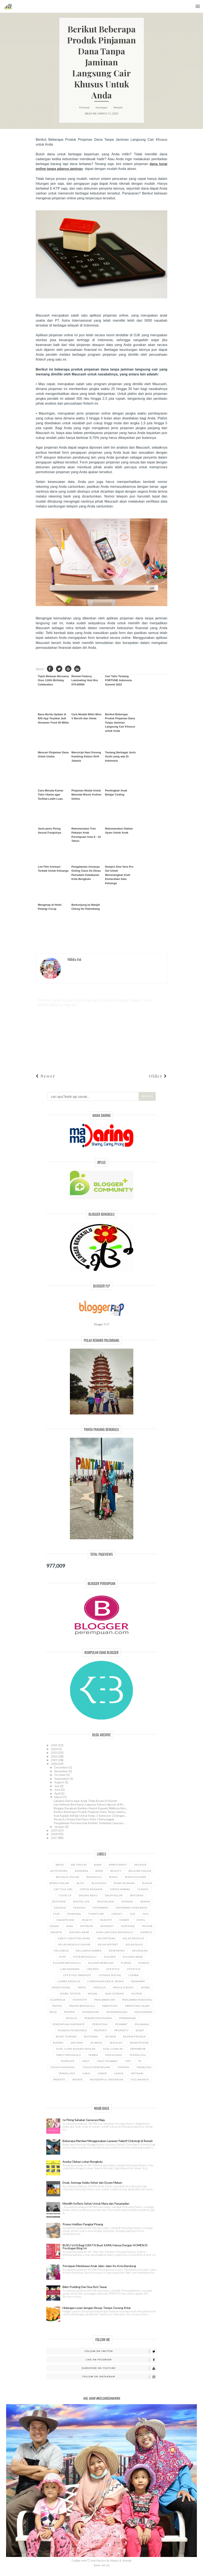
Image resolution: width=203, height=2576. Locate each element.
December (61, 1767)
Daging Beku (88, 1895)
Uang (86, 2073)
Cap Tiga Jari (62, 1889)
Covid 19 (65, 1895)
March (58, 1797)
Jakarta (56, 1932)
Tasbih (93, 2054)
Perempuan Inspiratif (69, 2024)
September (62, 1778)
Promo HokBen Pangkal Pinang (83, 2224)
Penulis (71, 2018)
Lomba (134, 1975)
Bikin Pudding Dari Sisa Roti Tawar (85, 2287)
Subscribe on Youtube (119, 2368)
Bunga (147, 1883)
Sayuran (77, 2042)
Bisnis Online (59, 1883)
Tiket (86, 2061)
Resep (140, 2030)
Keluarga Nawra (89, 1950)
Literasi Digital (110, 1975)
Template (68, 2061)
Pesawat (121, 2024)
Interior (86, 1926)
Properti (100, 2030)
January (59, 1826)
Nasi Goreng (114, 1993)
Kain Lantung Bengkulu (114, 1932)
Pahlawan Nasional (137, 1999)
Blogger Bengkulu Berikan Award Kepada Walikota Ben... (91, 1808)
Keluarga (61, 1950)
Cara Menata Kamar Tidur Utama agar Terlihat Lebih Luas (50, 794)
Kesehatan (117, 1950)
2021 (54, 1760)
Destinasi (59, 1901)
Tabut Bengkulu (68, 2054)
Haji (146, 1913)
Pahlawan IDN (104, 1999)
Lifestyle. (134, 1969)
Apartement (118, 1864)
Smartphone (139, 2042)
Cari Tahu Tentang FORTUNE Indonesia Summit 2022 (118, 680)
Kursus (143, 1962)
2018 (54, 1834)
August (59, 1782)
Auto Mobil (59, 1870)
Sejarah (96, 2042)
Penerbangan (116, 2012)
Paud (53, 2012)
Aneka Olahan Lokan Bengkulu (83, 2161)
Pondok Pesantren (72, 2030)
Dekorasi (137, 1895)
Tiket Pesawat (107, 2061)
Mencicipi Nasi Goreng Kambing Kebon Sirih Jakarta (86, 756)
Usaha (119, 2073)
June (57, 1789)
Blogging (99, 1883)
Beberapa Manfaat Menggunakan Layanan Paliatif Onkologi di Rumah (108, 2141)
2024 (54, 1749)
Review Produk (134, 2036)
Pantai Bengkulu (82, 2005)
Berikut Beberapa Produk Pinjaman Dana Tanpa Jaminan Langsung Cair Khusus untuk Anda (120, 722)
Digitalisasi (105, 1901)
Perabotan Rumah (98, 2018)
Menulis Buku (123, 1987)
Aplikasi (140, 1864)
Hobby (124, 1919)
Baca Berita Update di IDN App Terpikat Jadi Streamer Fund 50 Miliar (53, 718)
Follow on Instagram (119, 2376)
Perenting (100, 2024)
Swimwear (138, 2048)
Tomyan (123, 2067)
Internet (107, 1926)
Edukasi (60, 1907)
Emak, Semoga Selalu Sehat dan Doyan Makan (92, 2182)
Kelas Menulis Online (74, 1944)
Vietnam (137, 2073)
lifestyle (118, 107)
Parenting (110, 2005)
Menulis (100, 1987)
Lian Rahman (70, 1969)
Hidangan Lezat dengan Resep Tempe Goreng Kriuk (97, 2308)
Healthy (106, 1919)
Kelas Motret (108, 1944)
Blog (80, 1883)
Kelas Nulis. (135, 1944)
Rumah (58, 2042)
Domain (127, 1901)
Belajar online (140, 1870)
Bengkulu (94, 1877)
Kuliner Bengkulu (67, 1962)
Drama (145, 1901)
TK (140, 2061)
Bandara (81, 1870)
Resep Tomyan (66, 2036)
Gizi (132, 1913)
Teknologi (137, 2054)
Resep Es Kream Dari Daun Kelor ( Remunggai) (84, 1819)
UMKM (102, 2073)
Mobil (145, 1987)
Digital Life (81, 1901)
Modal (93, 1993)
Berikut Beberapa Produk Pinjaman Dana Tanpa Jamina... (90, 1812)
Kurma (126, 1962)
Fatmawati (101, 1907)
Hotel (141, 1919)
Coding (143, 1889)
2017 (54, 1838)
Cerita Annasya (91, 1889)
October (60, 1775)
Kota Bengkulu (85, 1956)
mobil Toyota (70, 1993)
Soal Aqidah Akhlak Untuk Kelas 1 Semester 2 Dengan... (90, 1815)
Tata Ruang (113, 2054)
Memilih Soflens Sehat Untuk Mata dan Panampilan (96, 2203)
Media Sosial (61, 1987)
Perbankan (127, 2018)
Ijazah (54, 1926)
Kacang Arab (79, 1932)
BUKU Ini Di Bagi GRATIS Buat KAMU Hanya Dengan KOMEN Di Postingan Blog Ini (105, 2246)
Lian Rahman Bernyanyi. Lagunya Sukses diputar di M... (89, 1804)
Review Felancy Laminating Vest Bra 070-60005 (84, 680)
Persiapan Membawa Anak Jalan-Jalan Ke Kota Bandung (99, 2266)
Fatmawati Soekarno (132, 1907)
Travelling (67, 2073)
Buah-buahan (124, 1883)
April (57, 1793)
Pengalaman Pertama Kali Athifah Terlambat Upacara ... (90, 1823)
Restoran (91, 2036)
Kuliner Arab (133, 1956)
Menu (196, 3)
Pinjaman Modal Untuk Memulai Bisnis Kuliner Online (86, 794)
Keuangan (102, 107)
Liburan (93, 1969)
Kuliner (110, 1956)
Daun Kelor (114, 1895)
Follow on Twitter (121, 2351)
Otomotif (79, 1999)
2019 (54, 1830)
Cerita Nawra (120, 1889)
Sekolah (116, 2042)
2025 (54, 1745)
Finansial (84, 107)
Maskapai (138, 1981)
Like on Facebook (121, 2359)
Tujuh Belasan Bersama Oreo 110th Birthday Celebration (53, 680)
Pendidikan (90, 2012)
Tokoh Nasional (62, 2067)
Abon (60, 1864)
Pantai (57, 2005)
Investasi (128, 1926)
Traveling (144, 2067)
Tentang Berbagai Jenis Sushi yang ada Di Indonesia (120, 756)
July (57, 1786)
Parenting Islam (137, 2005)
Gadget (117, 1913)
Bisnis (113, 1877)
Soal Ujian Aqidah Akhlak (76, 2048)
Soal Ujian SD (113, 2048)
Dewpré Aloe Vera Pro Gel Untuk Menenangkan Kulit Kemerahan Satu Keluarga (119, 875)
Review (110, 2036)
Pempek (69, 2012)
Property (121, 2030)
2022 (54, 1756)
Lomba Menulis (68, 1981)
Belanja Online (67, 1877)
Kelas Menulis (133, 1938)
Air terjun (79, 1864)
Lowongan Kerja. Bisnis (105, 1981)
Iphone (147, 1926)
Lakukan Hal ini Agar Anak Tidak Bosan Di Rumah (85, 1801)
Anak (98, 1864)
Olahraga (57, 1999)
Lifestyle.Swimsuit (77, 1975)
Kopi (62, 1956)
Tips (128, 2061)
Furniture (96, 1913)
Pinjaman (142, 2024)
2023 (54, 1752)
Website (59, 2079)
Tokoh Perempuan (96, 2067)
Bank (99, 1870)
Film (56, 1913)
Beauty (115, 1870)
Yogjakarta (140, 2079)
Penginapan (144, 2012)
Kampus (146, 1932)
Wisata (77, 2079)
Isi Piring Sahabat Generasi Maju (84, 2120)
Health (87, 1919)
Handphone (66, 1919)
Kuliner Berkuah (101, 1962)
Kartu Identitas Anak (74, 1938)
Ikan (69, 1926)
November (61, 1771)
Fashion (79, 1907)
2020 (54, 1764)
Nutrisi (136, 1993)
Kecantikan (107, 1938)
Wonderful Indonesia (106, 2079)
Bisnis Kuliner (135, 1877)
